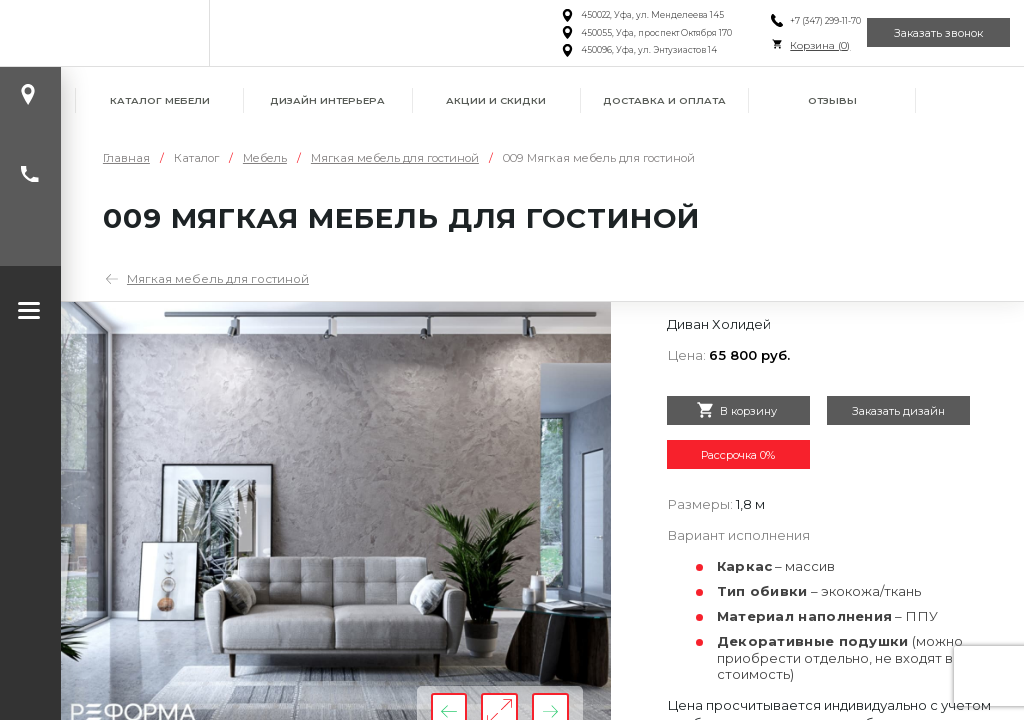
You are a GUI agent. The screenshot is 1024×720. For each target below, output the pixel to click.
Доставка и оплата (664, 100)
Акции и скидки (496, 100)
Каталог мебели (160, 100)
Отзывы (832, 100)
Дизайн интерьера (327, 100)
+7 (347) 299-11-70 (803, 21)
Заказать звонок (931, 32)
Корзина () (798, 45)
